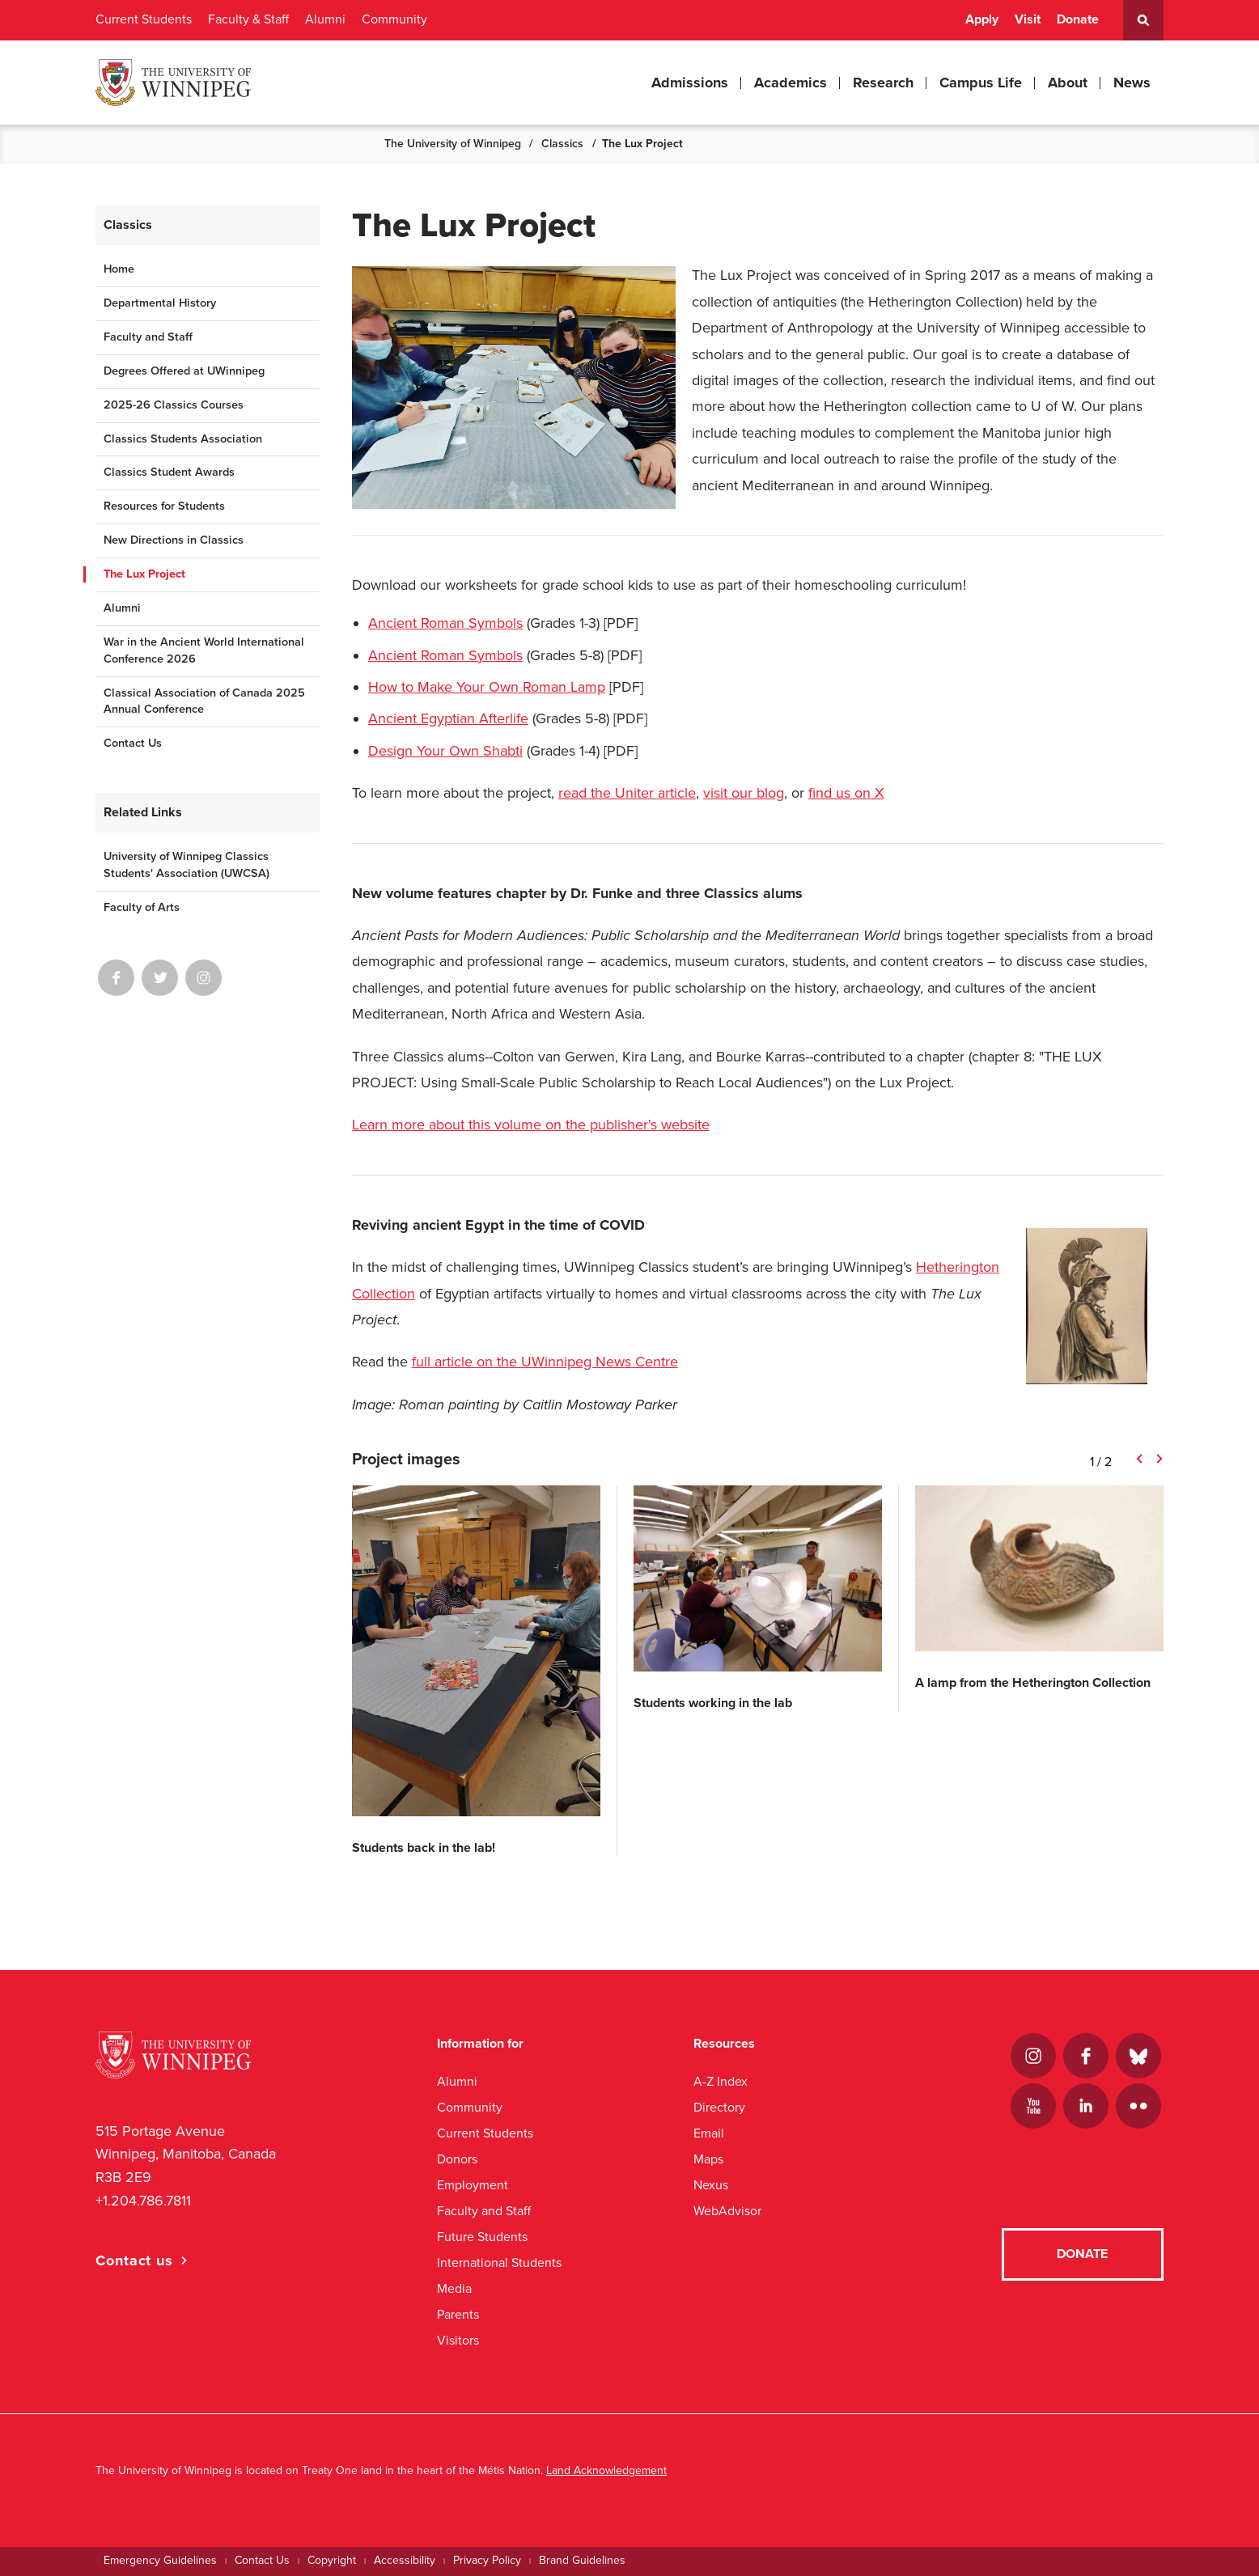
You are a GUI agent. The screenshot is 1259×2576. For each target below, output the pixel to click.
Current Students (143, 19)
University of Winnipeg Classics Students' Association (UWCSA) (186, 864)
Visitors (458, 2340)
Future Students (482, 2236)
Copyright (331, 2560)
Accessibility (404, 2560)
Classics (562, 143)
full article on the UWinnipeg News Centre (545, 1362)
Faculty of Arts (142, 907)
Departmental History (160, 303)
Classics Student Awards (169, 472)
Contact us (134, 2260)
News (1132, 82)
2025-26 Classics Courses (174, 405)
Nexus (710, 2185)
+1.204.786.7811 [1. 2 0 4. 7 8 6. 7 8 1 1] (143, 2201)
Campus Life (980, 82)
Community (394, 19)
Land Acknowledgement (606, 2470)
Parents (458, 2314)
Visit (1028, 19)
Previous (1139, 1459)
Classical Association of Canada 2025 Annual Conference (204, 701)
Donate (1078, 19)
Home (119, 269)
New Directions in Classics (174, 540)
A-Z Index (720, 2081)
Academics (790, 82)
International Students (499, 2262)
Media (454, 2288)
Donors (457, 2159)
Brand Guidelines (582, 2560)
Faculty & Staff (248, 19)
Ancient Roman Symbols (445, 623)
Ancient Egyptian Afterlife (448, 718)
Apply (981, 19)
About (1067, 82)
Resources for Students (164, 506)
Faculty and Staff (148, 337)
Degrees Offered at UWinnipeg (184, 371)
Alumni (325, 19)
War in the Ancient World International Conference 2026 (204, 650)
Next (1159, 1459)
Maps (708, 2159)
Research (883, 82)
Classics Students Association (183, 439)
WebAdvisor (727, 2210)
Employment (472, 2185)
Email (708, 2133)
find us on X (846, 793)
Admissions (689, 82)
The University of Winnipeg (452, 143)
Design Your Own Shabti (445, 751)
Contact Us (133, 743)
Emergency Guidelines (160, 2560)
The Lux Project (144, 574)
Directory (719, 2107)
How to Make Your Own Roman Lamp (486, 687)
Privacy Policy (487, 2560)
